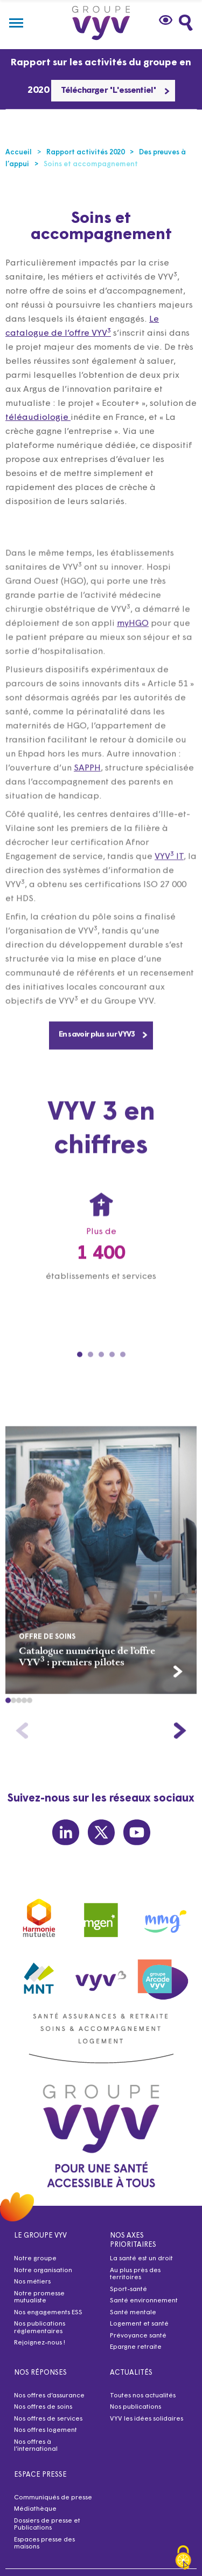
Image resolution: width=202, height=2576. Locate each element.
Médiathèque (35, 2509)
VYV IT (169, 876)
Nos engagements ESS (48, 2312)
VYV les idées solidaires (146, 2419)
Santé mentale (133, 2312)
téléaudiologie (38, 417)
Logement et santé (139, 2324)
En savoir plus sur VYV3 (103, 1054)
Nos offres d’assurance (49, 2396)
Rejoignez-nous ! (39, 2343)
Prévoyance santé (138, 2336)
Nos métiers (32, 2282)
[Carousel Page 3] (101, 1374)
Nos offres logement (45, 2430)
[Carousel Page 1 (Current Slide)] (79, 1374)
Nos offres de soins (43, 2407)
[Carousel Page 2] (90, 1374)
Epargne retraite (136, 2347)
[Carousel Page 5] (123, 1374)
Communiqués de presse (53, 2498)
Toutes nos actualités (143, 2396)
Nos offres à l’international (36, 2446)
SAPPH (87, 788)
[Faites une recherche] (186, 22)
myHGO (133, 643)
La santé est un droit (141, 2258)
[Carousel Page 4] (112, 1374)
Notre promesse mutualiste (39, 2297)
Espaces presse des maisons (44, 2544)
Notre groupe (35, 2258)
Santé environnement (144, 2301)
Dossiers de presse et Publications (47, 2525)
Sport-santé (128, 2289)
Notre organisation (43, 2270)
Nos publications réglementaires (39, 2328)
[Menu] (16, 22)
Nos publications (135, 2407)
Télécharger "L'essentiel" (115, 90)
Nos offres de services (48, 2419)
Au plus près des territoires (135, 2274)
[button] (8, 1720)
